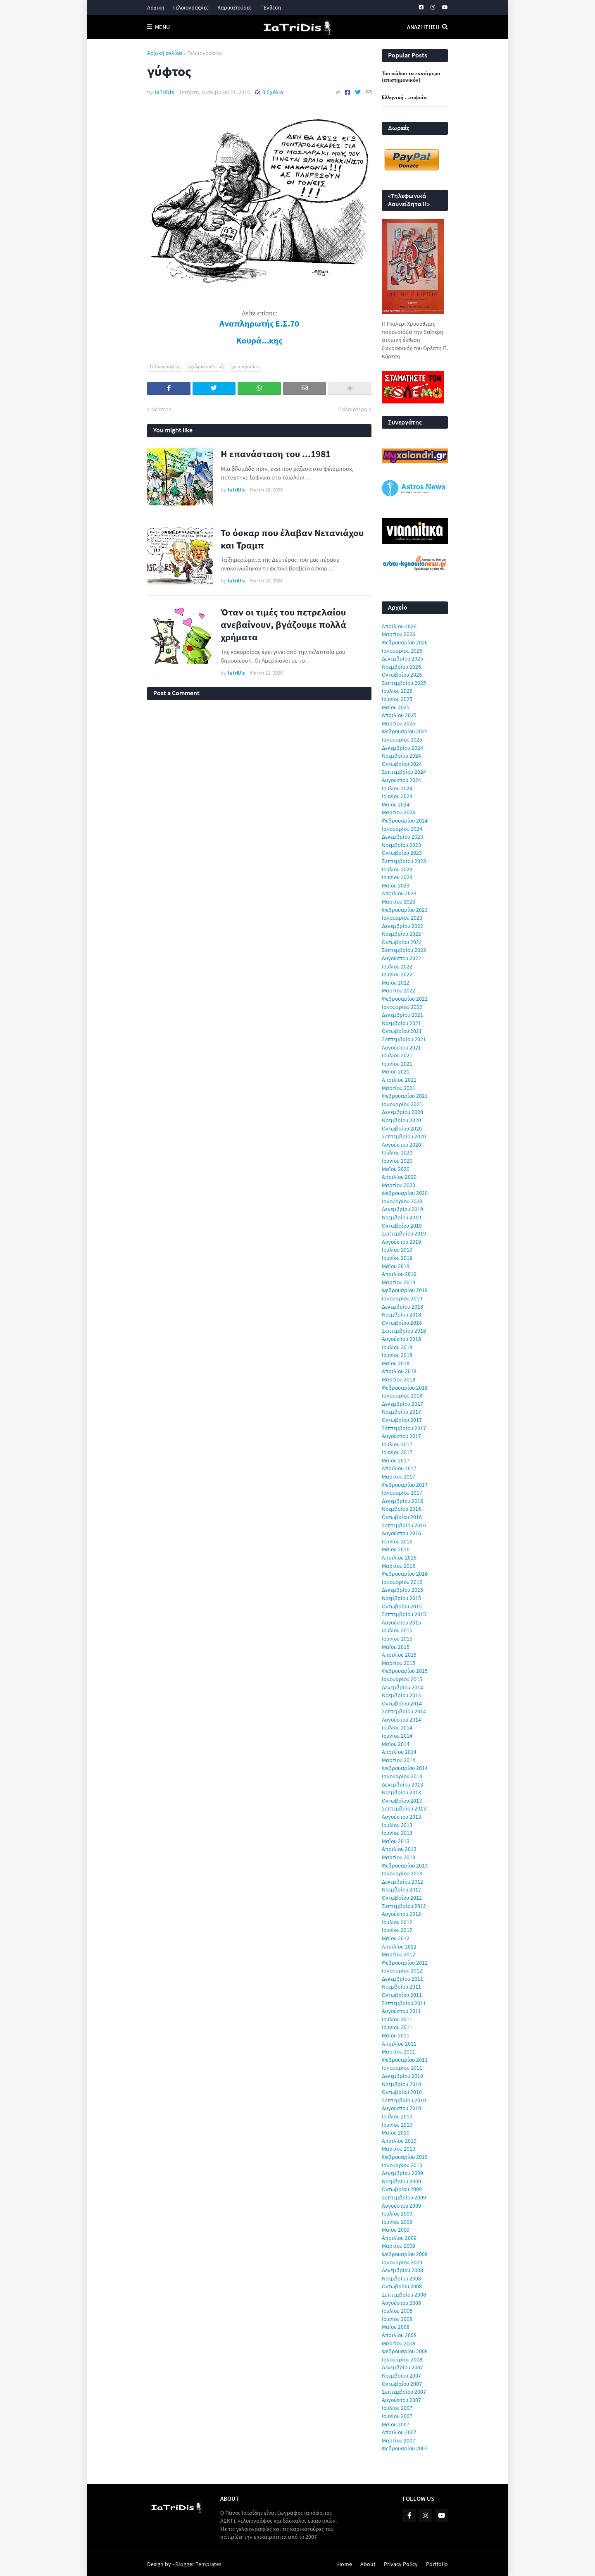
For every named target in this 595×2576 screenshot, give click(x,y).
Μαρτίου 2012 (398, 1954)
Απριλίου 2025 (399, 715)
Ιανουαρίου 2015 (402, 1679)
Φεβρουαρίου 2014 (405, 1768)
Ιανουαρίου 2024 (402, 828)
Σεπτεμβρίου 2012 (404, 1906)
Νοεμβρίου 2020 (401, 1120)
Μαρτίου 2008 (398, 2343)
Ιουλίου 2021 (397, 1055)
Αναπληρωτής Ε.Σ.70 (259, 323)
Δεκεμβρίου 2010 (402, 2076)
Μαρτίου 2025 (398, 723)
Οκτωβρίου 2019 (402, 1225)
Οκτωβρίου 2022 (402, 942)
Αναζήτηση (423, 27)
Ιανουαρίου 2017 (402, 1492)
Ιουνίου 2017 (397, 1452)
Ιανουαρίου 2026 (402, 650)
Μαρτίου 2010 (398, 2148)
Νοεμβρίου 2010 (401, 2084)
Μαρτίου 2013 (398, 1857)
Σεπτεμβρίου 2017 (404, 1428)
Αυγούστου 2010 (401, 2108)
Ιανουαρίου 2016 (402, 1582)
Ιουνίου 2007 (397, 2416)
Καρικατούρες (234, 7)
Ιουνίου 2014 (397, 1735)
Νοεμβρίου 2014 (401, 1695)
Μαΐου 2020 (395, 1169)
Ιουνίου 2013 (397, 1833)
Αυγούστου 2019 (401, 1241)
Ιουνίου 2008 (397, 2319)
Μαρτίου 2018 (398, 1379)
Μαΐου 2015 (395, 1647)
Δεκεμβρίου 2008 (402, 2270)
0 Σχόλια (272, 92)
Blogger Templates (198, 2564)
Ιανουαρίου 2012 (402, 1970)
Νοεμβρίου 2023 (401, 845)
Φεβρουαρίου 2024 (405, 820)
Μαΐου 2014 (395, 1744)
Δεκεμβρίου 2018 (402, 1306)
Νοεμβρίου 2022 (401, 933)
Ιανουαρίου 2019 (402, 1298)
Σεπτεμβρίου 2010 (404, 2100)
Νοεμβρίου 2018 (401, 1314)
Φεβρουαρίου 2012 (405, 1962)
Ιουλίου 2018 (397, 1347)
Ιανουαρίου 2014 (402, 1776)
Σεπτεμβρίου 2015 (404, 1614)
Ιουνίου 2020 (397, 1160)
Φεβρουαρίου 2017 (405, 1484)
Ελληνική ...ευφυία (404, 97)
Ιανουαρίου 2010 (402, 2165)
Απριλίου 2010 (399, 2140)
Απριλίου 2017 (399, 1468)
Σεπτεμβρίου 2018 (404, 1330)
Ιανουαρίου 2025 (402, 739)
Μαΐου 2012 (395, 1938)
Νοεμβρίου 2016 (401, 1508)
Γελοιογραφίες (191, 7)
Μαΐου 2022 (395, 982)
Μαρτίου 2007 (398, 2440)
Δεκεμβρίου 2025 (402, 658)
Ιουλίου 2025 (397, 690)
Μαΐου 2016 (395, 1549)
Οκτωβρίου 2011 (402, 1995)
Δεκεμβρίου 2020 (402, 1112)
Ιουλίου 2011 (397, 2019)
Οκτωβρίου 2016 (402, 1517)
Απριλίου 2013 (399, 1849)
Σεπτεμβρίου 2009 (404, 2197)
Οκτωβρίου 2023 (402, 852)
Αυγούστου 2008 (401, 2302)
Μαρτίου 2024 (398, 812)
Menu (162, 27)
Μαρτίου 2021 (398, 1088)
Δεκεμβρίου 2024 (402, 747)
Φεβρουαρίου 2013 (405, 1865)
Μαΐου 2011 (395, 2035)
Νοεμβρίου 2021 (401, 1023)
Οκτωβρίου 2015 (402, 1606)
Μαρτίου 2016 (398, 1565)
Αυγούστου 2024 (401, 780)
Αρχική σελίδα (164, 53)
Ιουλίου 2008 (397, 2310)
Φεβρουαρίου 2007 (405, 2448)
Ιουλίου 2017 (397, 1444)
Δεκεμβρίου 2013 (402, 1784)
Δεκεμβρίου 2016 (402, 1501)
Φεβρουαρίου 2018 (405, 1387)
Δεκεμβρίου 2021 (402, 1014)
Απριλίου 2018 (399, 1371)
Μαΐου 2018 (395, 1363)
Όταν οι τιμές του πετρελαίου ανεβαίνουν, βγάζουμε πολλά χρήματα (283, 624)
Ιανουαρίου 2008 (402, 2359)
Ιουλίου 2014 (397, 1727)
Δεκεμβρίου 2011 (402, 1978)
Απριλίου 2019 (399, 1274)
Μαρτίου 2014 (398, 1760)
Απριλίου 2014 (399, 1751)
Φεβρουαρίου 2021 (405, 1096)
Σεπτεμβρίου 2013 (404, 1808)
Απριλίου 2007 (399, 2432)
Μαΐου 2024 (395, 804)
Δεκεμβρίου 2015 (402, 1589)
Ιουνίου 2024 (397, 796)
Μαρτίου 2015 (398, 1663)
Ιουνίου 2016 (397, 1541)
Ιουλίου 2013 (397, 1825)
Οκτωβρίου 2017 (402, 1420)
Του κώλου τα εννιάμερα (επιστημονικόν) (411, 77)
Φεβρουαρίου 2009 (405, 2254)
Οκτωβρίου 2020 (402, 1128)
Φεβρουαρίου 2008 (405, 2351)
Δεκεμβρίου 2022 (402, 926)
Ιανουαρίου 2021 (402, 1104)
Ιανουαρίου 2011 (402, 2067)
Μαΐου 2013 (395, 1841)
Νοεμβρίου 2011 (401, 1986)
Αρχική (155, 7)
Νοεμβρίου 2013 (401, 1792)
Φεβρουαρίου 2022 (405, 998)
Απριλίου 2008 (399, 2335)
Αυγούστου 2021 (401, 1047)
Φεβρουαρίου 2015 (405, 1670)
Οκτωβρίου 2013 (402, 1800)
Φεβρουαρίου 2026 (405, 642)
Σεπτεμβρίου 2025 (404, 683)
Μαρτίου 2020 (398, 1185)
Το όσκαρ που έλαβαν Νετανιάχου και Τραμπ (292, 539)
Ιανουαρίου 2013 (402, 1873)
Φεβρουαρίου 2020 (405, 1193)
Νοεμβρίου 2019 (401, 1217)
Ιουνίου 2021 (397, 1063)
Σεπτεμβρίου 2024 (404, 771)
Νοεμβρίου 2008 (401, 2278)
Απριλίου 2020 (399, 1177)
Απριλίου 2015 (399, 1654)
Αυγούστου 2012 (401, 1914)
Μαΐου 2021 (395, 1071)
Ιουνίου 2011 (397, 2027)
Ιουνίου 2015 (397, 1638)
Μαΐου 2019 (395, 1266)
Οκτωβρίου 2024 (402, 764)
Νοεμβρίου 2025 (401, 666)
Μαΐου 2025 (395, 707)
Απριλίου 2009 (399, 2238)
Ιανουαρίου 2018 (402, 1395)
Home (344, 2564)
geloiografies (245, 366)
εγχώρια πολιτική (206, 366)
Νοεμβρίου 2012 (401, 1889)
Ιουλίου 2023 (397, 869)
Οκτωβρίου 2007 (402, 2384)
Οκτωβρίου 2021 (402, 1031)
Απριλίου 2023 (399, 893)
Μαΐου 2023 (395, 885)
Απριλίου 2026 (399, 626)
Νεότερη (161, 409)
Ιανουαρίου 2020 (402, 1201)
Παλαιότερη (352, 409)
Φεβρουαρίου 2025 (405, 731)
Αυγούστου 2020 (401, 1144)
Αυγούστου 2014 (401, 1719)
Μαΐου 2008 (395, 2326)
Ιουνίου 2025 (397, 699)
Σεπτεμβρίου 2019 (404, 1233)
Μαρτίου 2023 (398, 901)
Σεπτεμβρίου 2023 (404, 861)
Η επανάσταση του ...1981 (276, 454)
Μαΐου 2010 (395, 2132)
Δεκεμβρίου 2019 (402, 1209)
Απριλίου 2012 (399, 1946)
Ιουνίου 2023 (397, 877)
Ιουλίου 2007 (397, 2407)
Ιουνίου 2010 (397, 2124)
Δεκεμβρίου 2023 (402, 836)
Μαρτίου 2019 (398, 1282)
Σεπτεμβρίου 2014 (404, 1711)
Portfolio (437, 2564)
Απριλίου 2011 (399, 2043)
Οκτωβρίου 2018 (402, 1322)
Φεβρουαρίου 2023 (405, 910)
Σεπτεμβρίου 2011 (404, 2003)
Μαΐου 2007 (395, 2424)
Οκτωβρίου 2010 (402, 2092)
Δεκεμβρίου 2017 (402, 1403)
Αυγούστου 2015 (401, 1622)
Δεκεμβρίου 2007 (402, 2367)
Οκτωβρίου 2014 (402, 1703)
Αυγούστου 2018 (401, 1339)
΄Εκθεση (270, 7)
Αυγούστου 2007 (401, 2400)
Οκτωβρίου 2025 (402, 674)
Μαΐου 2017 (395, 1460)
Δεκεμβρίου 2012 (402, 1881)
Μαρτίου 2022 (398, 990)
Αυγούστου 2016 (401, 1533)
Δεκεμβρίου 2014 (402, 1687)
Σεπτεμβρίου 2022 (404, 950)
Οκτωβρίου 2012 (402, 1897)
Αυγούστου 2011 (401, 2011)
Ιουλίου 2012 (397, 1922)
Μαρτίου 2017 (398, 1476)
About (368, 2564)
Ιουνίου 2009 (397, 2221)
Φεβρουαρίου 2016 (405, 1573)
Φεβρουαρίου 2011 (405, 2059)
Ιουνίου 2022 (397, 974)
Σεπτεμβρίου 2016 (404, 1525)
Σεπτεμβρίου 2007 (404, 2391)
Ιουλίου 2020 (397, 1152)
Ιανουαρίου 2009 (402, 2262)
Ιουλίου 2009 (397, 2213)
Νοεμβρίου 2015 (401, 1598)
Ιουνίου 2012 (397, 1930)
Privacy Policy (401, 2564)
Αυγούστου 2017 (401, 1436)
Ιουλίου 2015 (397, 1630)
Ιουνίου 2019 (397, 1258)
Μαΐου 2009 (395, 2229)
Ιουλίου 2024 (397, 788)
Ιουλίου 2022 (397, 966)
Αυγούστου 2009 (401, 2205)
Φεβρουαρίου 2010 (405, 2157)
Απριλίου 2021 (399, 1079)
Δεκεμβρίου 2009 (402, 2173)
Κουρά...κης (259, 340)
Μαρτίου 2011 (398, 2051)
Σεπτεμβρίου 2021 (404, 1039)
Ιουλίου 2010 (397, 2116)
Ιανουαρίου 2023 (402, 917)
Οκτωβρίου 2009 (402, 2189)
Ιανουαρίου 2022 (402, 1007)
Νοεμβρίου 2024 (401, 755)
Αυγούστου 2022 (401, 958)
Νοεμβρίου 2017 (401, 1411)
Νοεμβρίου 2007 (401, 2375)
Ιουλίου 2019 (397, 1249)
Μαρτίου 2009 (398, 2245)
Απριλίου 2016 (399, 1557)
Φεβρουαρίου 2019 (405, 1290)
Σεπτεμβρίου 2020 (404, 1136)
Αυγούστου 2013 (401, 1816)
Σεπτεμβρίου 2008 (404, 2294)
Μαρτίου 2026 (398, 634)
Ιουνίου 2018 (397, 1355)
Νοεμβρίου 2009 (401, 2181)
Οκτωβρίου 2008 (402, 2286)
